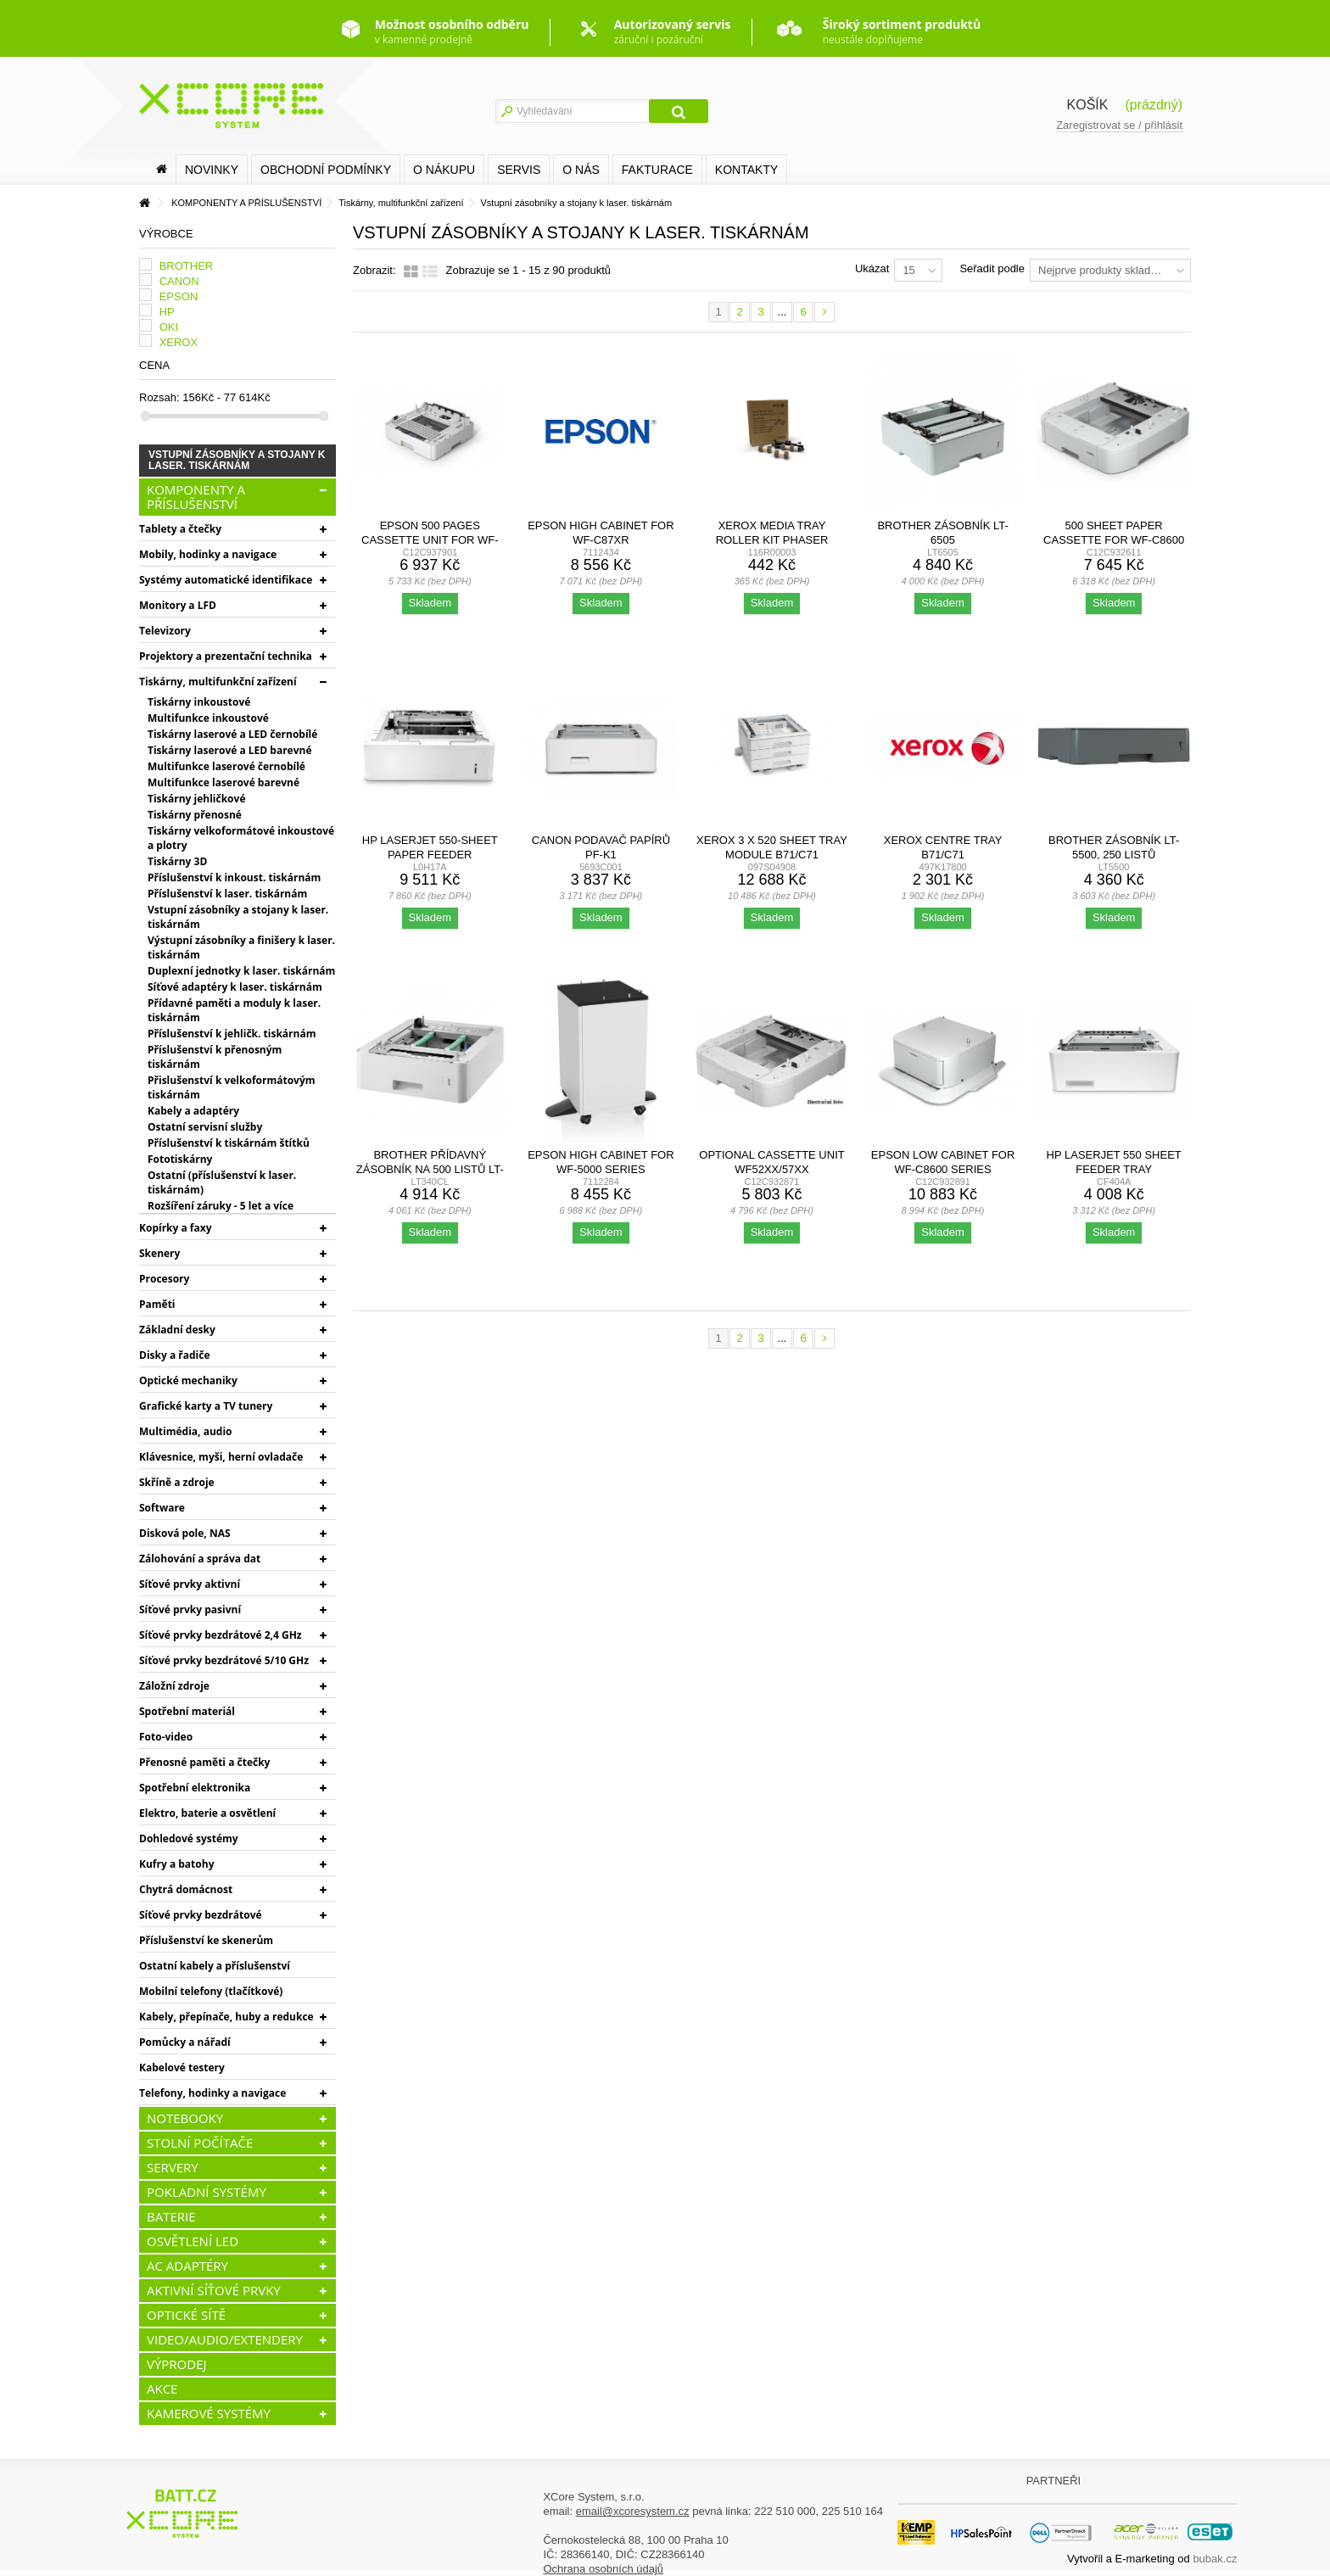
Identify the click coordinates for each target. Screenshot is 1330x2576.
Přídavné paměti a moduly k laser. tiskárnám (234, 1010)
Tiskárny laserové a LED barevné (229, 750)
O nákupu (444, 169)
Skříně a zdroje (177, 1482)
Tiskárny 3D (177, 861)
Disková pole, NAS (185, 1533)
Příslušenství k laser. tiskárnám (227, 893)
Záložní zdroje (174, 1686)
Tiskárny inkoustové (199, 702)
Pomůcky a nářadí (185, 2042)
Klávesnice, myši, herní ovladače (221, 1457)
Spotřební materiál (187, 1711)
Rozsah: (159, 397)
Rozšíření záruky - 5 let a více (220, 1206)
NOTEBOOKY (185, 2117)
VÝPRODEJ (177, 2363)
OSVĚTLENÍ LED (192, 2240)
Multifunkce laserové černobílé (226, 766)
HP (167, 311)
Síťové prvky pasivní (190, 1609)
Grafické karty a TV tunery (205, 1406)
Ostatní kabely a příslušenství (214, 1966)
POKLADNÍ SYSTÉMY (206, 2191)
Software (162, 1507)
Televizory (165, 630)
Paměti (157, 1304)
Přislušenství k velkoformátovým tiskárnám (232, 1087)
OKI (168, 327)
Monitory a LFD (177, 605)
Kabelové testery (182, 2067)
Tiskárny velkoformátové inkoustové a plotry (241, 838)
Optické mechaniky (188, 1380)
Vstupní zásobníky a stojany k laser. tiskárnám (238, 916)
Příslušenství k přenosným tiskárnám (215, 1056)
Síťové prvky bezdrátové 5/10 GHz (224, 1660)
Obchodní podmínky (325, 169)
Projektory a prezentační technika (225, 656)
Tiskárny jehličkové (196, 798)
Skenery (159, 1253)
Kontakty (746, 169)
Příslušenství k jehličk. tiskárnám (232, 1033)
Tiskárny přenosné (195, 814)
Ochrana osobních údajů (603, 2568)
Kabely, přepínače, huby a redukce (226, 2016)
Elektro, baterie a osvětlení (207, 1813)
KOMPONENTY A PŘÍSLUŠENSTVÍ (196, 496)
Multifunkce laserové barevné (223, 782)
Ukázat (872, 268)
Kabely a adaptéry (193, 1111)
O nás (581, 169)
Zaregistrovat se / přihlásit (1119, 125)
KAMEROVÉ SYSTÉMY (209, 2413)
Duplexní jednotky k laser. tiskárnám (241, 971)
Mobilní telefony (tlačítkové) (210, 1991)
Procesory (164, 1278)
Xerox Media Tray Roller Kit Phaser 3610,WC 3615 (772, 540)
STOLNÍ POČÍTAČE (200, 2142)
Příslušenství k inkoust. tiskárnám (234, 877)
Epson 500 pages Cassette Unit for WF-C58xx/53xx (430, 540)
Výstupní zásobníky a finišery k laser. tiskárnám (241, 947)
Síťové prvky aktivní (189, 1584)
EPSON (178, 296)
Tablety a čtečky (180, 529)
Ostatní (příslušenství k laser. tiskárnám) (222, 1182)
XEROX (178, 342)
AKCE (162, 2388)
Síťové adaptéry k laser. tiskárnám (235, 987)
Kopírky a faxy (175, 1228)
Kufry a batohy (176, 1864)
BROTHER (186, 266)
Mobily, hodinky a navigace (208, 554)
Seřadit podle (992, 268)
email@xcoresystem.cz (633, 2511)
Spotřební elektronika (194, 1787)
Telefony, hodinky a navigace (212, 2093)
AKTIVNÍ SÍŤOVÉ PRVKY (214, 2290)
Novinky (211, 169)
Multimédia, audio (185, 1431)
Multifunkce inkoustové (208, 718)
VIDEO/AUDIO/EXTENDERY (225, 2339)
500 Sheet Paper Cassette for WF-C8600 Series (1113, 540)
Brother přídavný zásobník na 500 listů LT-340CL (430, 1169)
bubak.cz (1215, 2558)
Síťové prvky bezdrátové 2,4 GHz (220, 1635)
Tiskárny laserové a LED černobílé (232, 734)
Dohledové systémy (188, 1838)
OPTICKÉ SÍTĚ (186, 2314)
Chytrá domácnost (185, 1889)
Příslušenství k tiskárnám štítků (229, 1143)
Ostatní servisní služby (205, 1127)
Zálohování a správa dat (199, 1558)
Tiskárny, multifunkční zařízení (218, 681)
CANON (179, 281)
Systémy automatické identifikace (225, 580)
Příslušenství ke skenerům (206, 1940)
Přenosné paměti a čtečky (204, 1762)
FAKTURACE (657, 169)
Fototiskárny (180, 1159)
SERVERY (172, 2167)
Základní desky (177, 1329)
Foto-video (166, 1736)
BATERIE (171, 2216)
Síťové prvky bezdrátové (200, 1915)
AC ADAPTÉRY (187, 2265)
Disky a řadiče (174, 1355)
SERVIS (518, 169)
